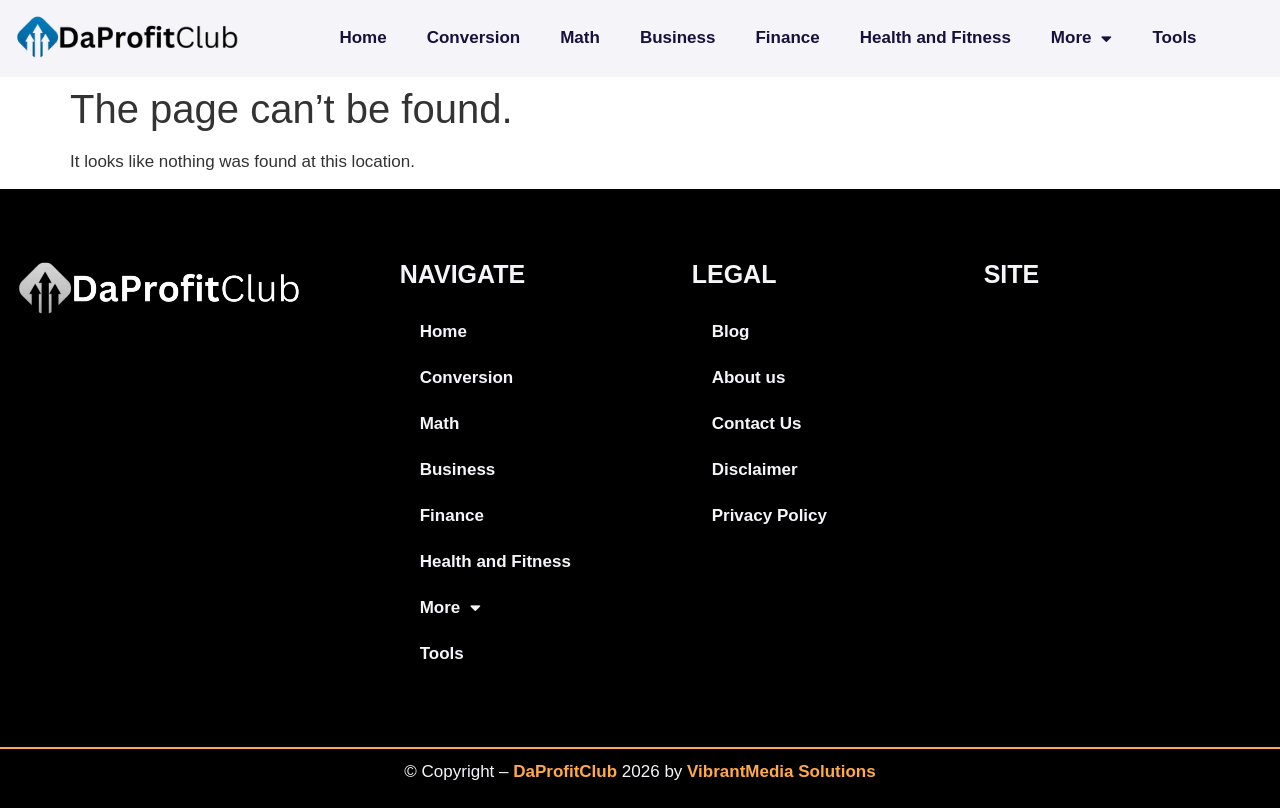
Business (678, 37)
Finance (787, 37)
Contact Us (757, 423)
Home (362, 37)
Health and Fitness (935, 37)
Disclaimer (755, 469)
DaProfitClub (565, 771)
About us (749, 377)
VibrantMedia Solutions (781, 771)
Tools (1174, 37)
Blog (731, 331)
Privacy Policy (769, 515)
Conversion (474, 37)
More (1082, 38)
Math (580, 37)
